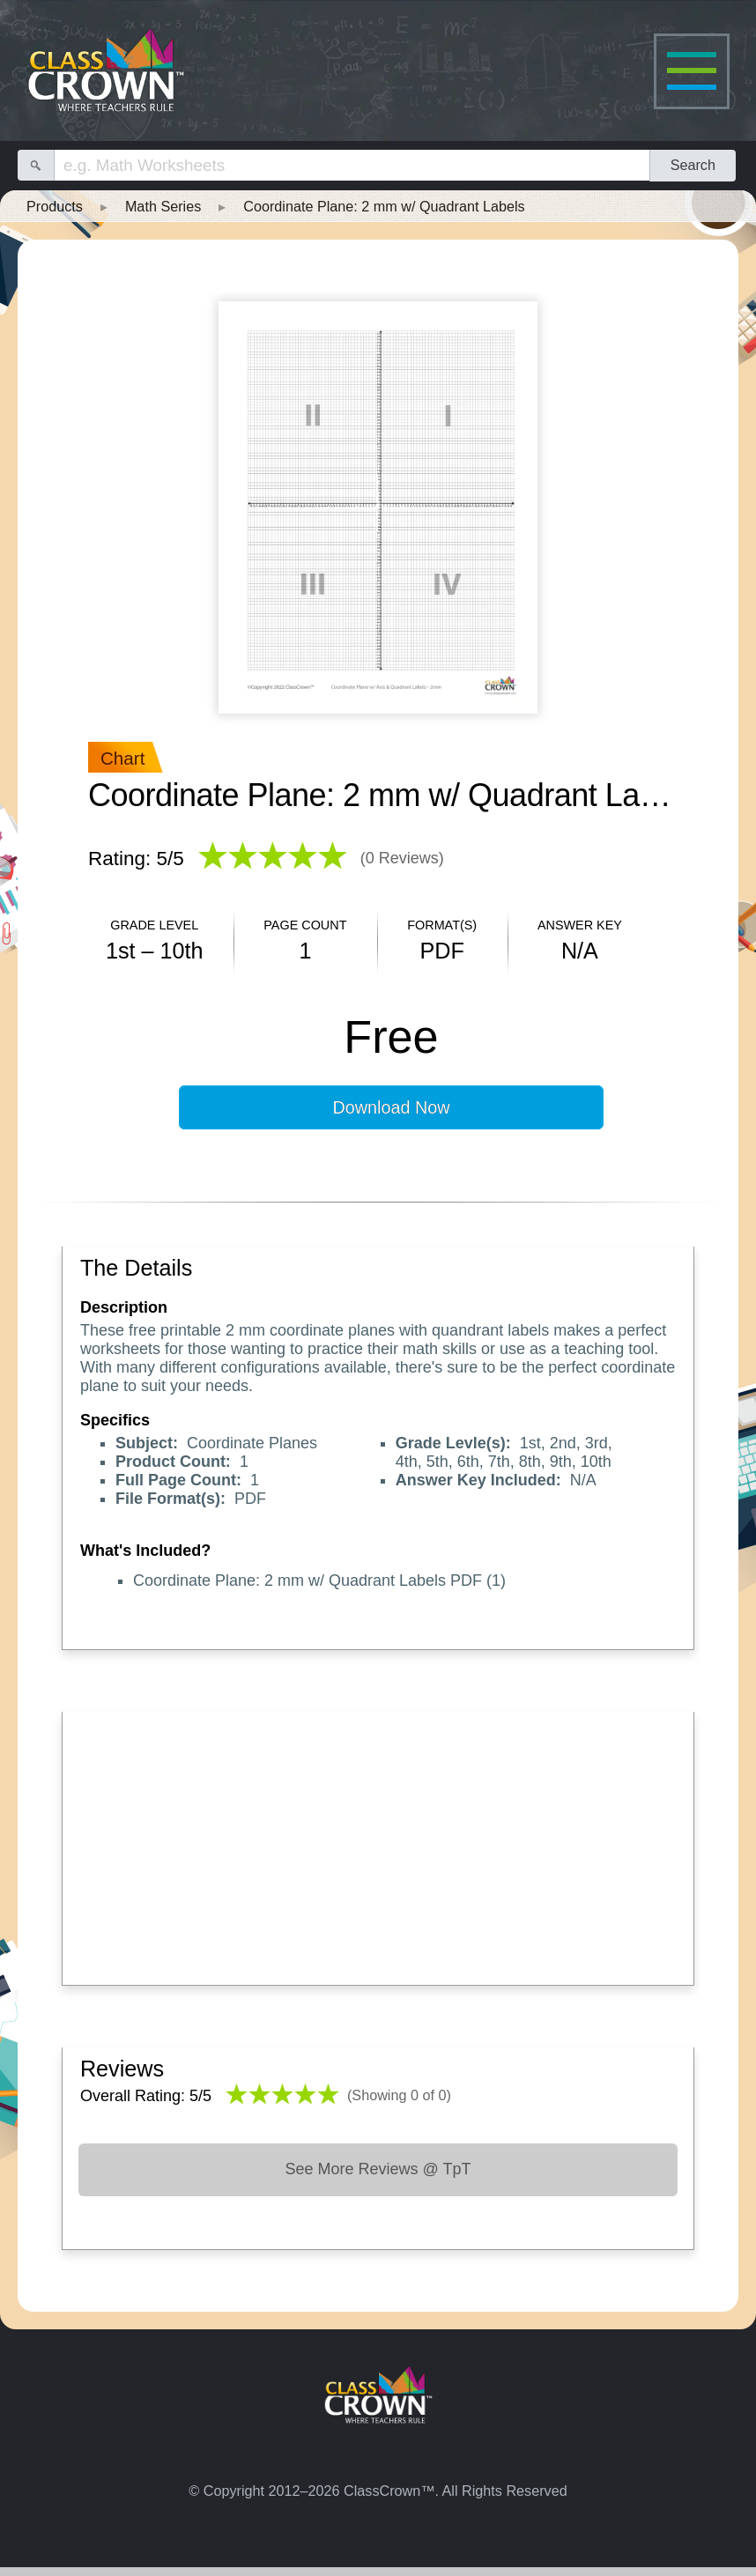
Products (54, 206)
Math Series (163, 206)
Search (693, 165)
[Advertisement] (378, 1844)
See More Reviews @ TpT (378, 2169)
